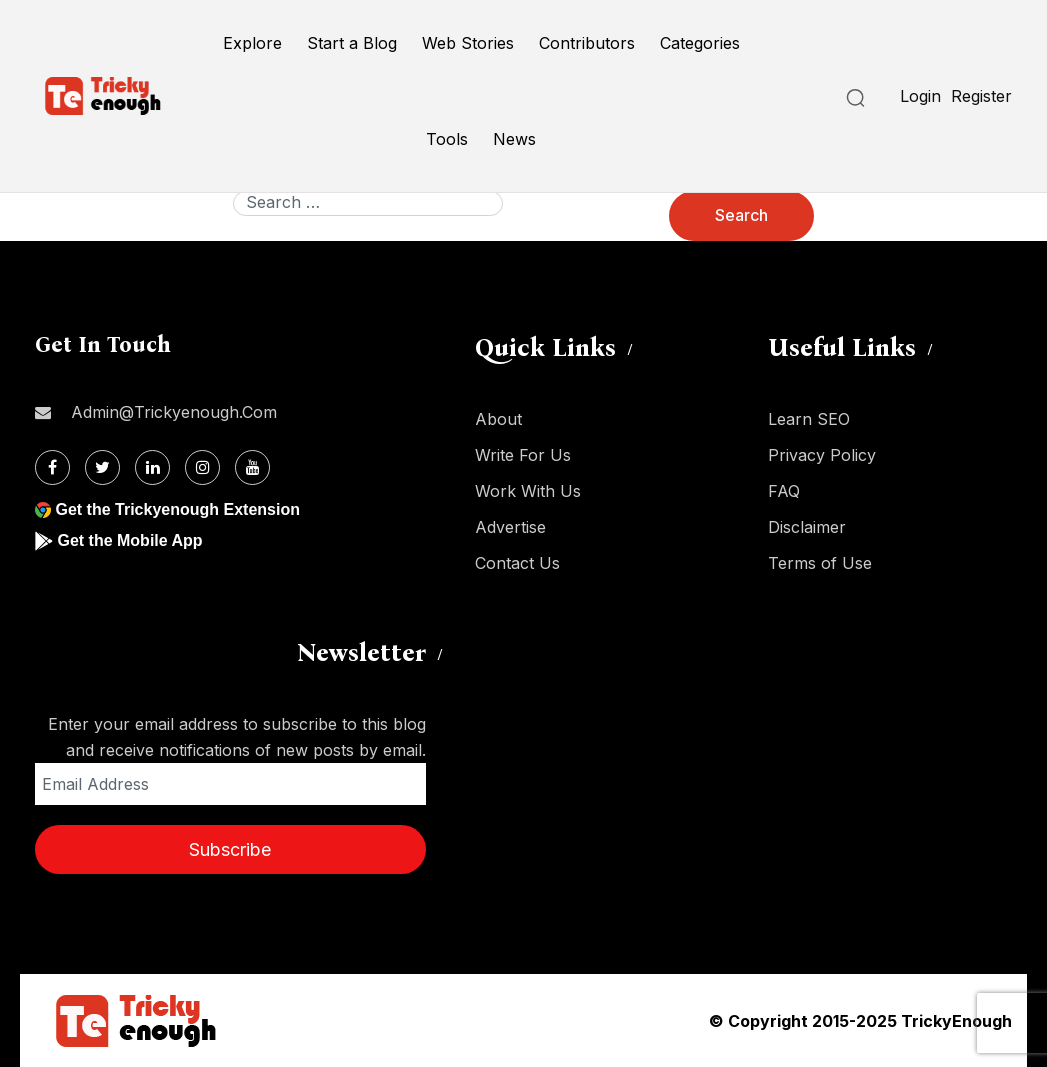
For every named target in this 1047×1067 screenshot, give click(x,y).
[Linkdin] (152, 467)
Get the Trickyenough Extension (177, 509)
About (498, 419)
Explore (252, 43)
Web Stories (468, 43)
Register (981, 96)
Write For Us (523, 455)
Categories (700, 43)
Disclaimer (807, 527)
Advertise (510, 527)
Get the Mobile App (129, 540)
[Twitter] (102, 467)
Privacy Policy (822, 455)
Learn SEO (809, 419)
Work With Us (528, 491)
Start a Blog (352, 43)
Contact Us (517, 563)
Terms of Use (820, 563)
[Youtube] (252, 467)
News (514, 139)
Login (920, 96)
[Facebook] (52, 467)
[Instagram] (202, 467)
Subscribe (230, 849)
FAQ (784, 491)
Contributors (587, 43)
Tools (447, 139)
